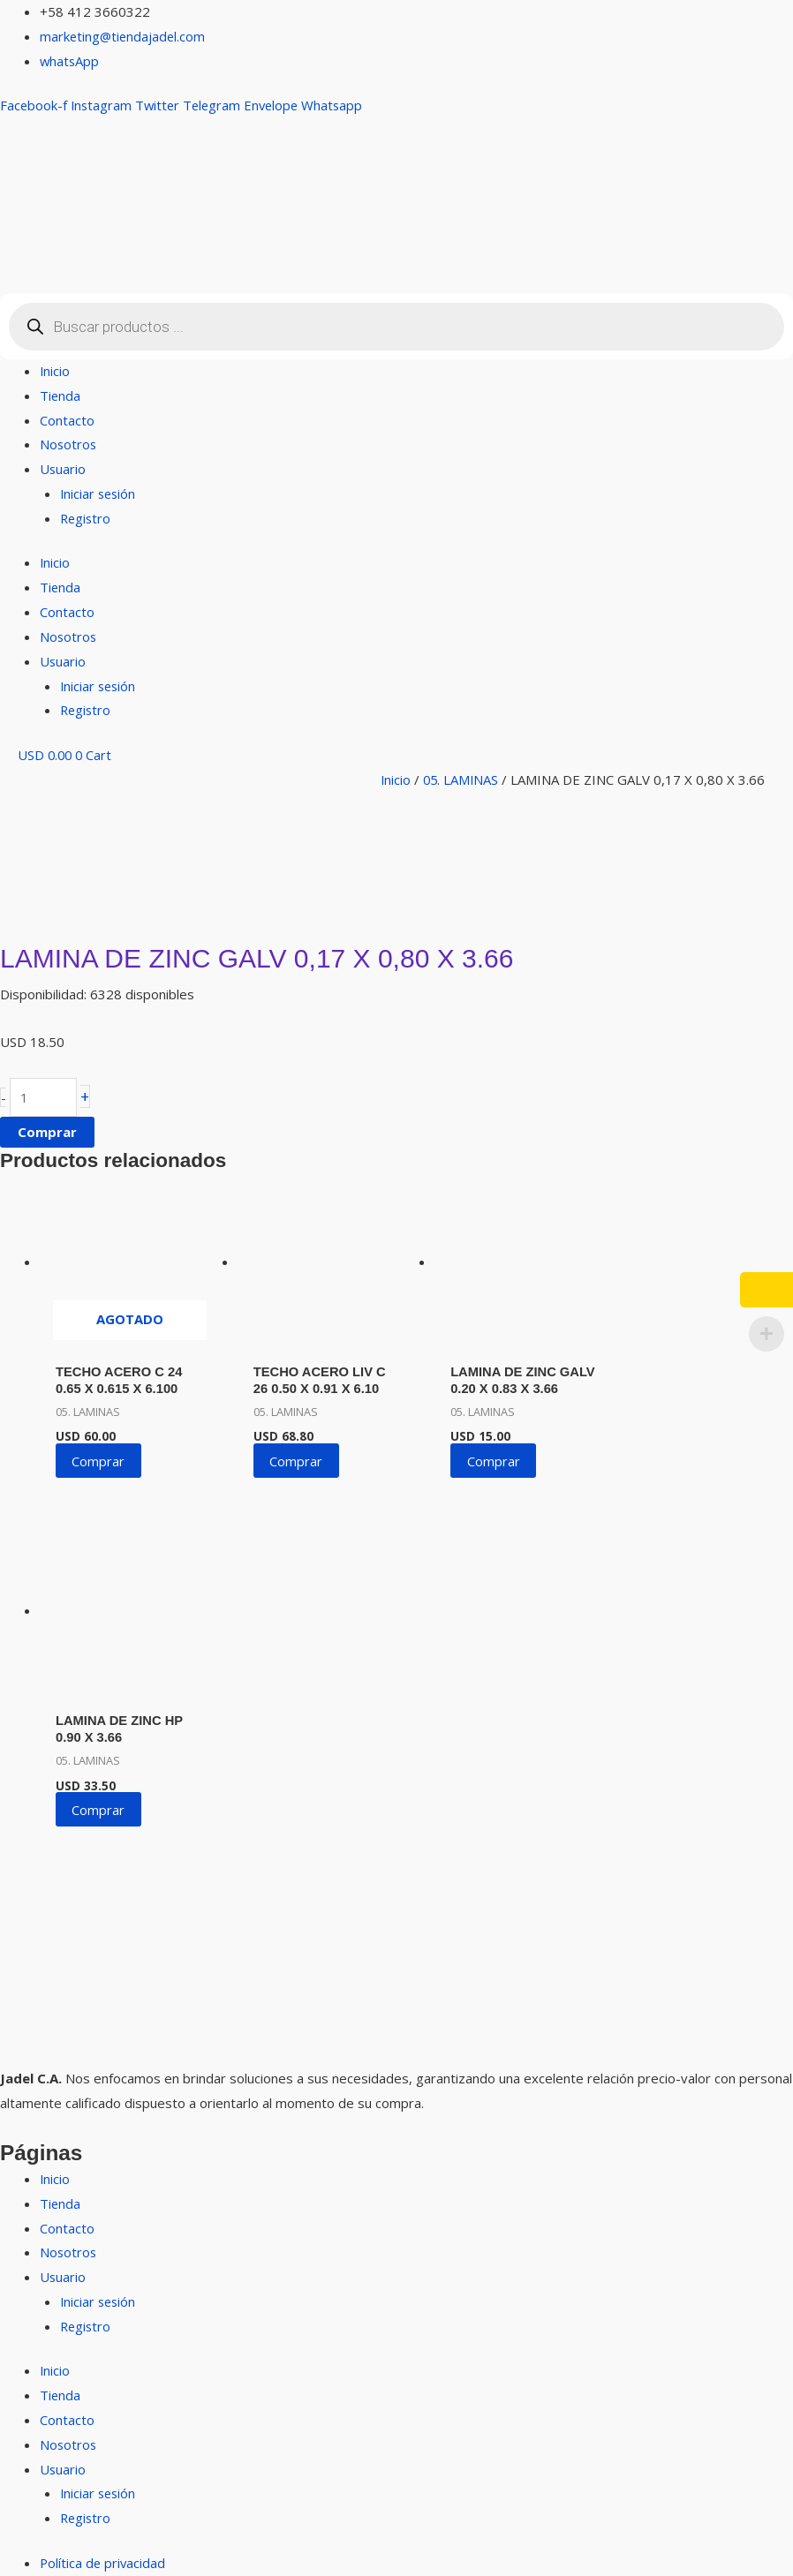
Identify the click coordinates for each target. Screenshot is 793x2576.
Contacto (67, 420)
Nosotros (69, 444)
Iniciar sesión (99, 493)
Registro (86, 518)
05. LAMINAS (463, 779)
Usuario (63, 469)
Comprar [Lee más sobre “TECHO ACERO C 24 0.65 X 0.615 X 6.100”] (99, 1456)
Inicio (55, 371)
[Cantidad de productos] (44, 1098)
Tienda (60, 395)
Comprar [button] (292, 1456)
